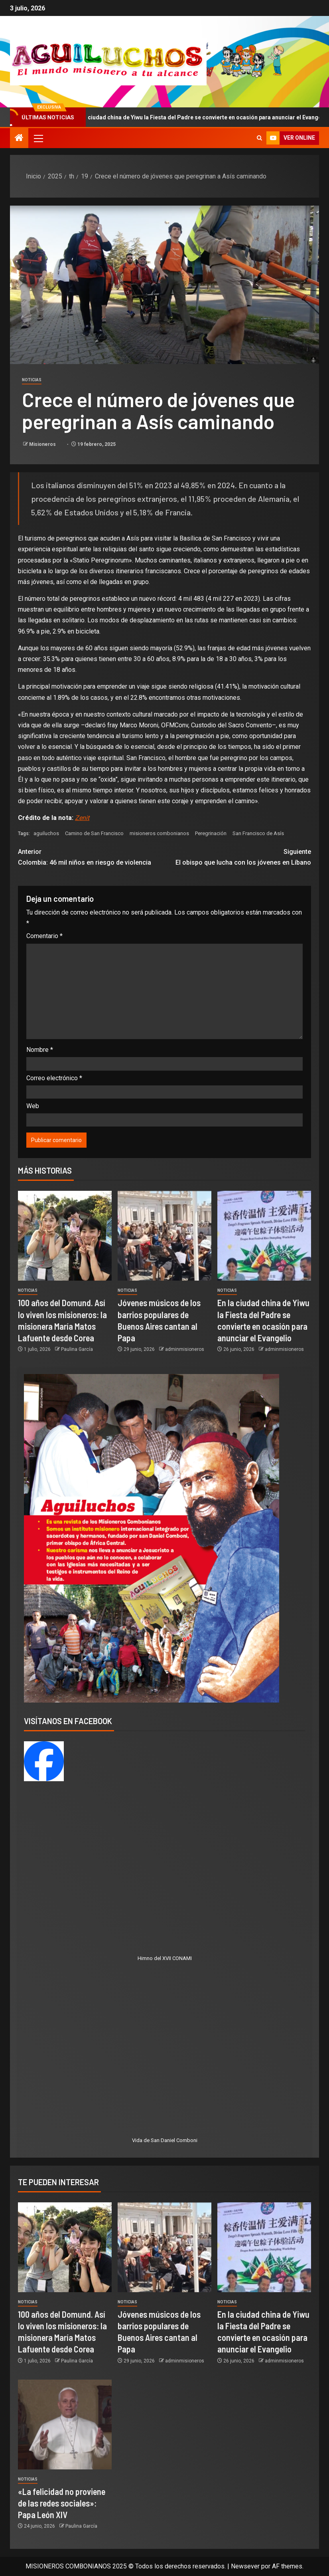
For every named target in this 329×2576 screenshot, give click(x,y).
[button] (38, 138)
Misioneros (43, 444)
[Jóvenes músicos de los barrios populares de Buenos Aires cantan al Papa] (164, 1236)
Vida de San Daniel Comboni (164, 2140)
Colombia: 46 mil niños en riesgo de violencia (91, 856)
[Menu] (38, 138)
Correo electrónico (54, 1078)
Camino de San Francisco (94, 833)
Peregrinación (211, 833)
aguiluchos (46, 833)
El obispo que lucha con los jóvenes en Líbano (238, 856)
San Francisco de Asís (258, 833)
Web (32, 1106)
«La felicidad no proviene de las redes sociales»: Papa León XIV (61, 2503)
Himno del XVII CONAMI (165, 1958)
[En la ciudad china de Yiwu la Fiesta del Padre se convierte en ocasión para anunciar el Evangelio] (264, 1236)
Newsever (245, 2566)
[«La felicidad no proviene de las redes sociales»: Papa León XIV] (65, 2424)
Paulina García (77, 1349)
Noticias (31, 380)
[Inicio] (19, 138)
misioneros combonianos (159, 833)
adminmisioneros (184, 1349)
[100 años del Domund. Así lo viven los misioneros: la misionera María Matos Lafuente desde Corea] (65, 1236)
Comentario (44, 936)
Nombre (39, 1049)
